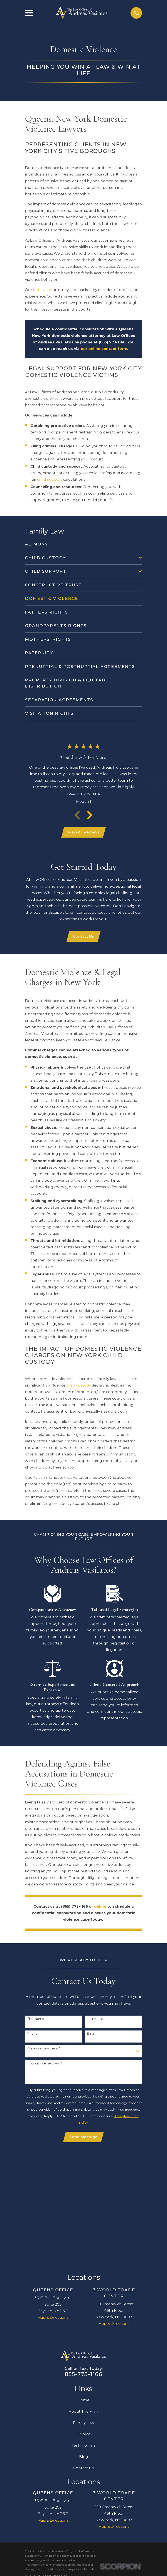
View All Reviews (83, 832)
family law (42, 290)
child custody (78, 1386)
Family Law (83, 2307)
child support (49, 479)
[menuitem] (83, 544)
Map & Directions (53, 2202)
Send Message (83, 2138)
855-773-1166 (83, 2258)
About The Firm (83, 2296)
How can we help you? (44, 2064)
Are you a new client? (43, 2049)
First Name (35, 2020)
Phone (32, 2035)
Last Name (95, 2020)
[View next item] (89, 815)
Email (91, 2035)
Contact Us (83, 937)
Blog (83, 2341)
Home (83, 2284)
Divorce (83, 2318)
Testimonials (83, 2330)
